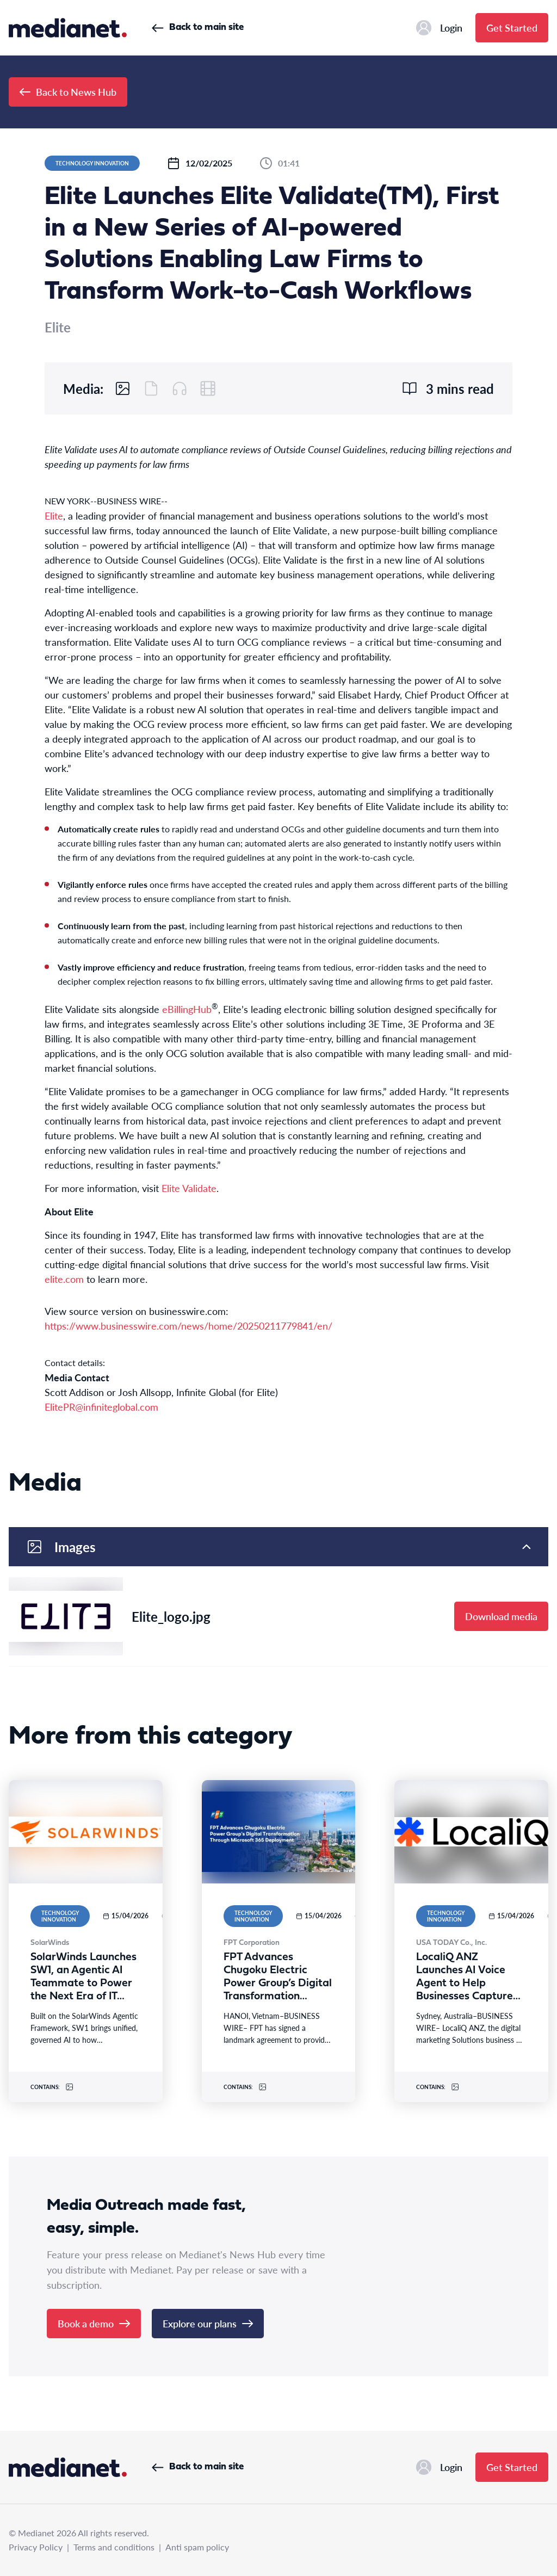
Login (439, 27)
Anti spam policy (197, 2547)
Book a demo (94, 2323)
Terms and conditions (113, 2547)
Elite (54, 515)
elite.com (64, 1279)
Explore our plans (208, 2323)
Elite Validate (189, 1188)
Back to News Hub (68, 91)
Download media (501, 1616)
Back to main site (198, 27)
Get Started (511, 27)
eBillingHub (187, 1009)
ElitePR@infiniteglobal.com (101, 1406)
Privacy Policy (36, 2547)
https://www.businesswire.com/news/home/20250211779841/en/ (188, 1325)
